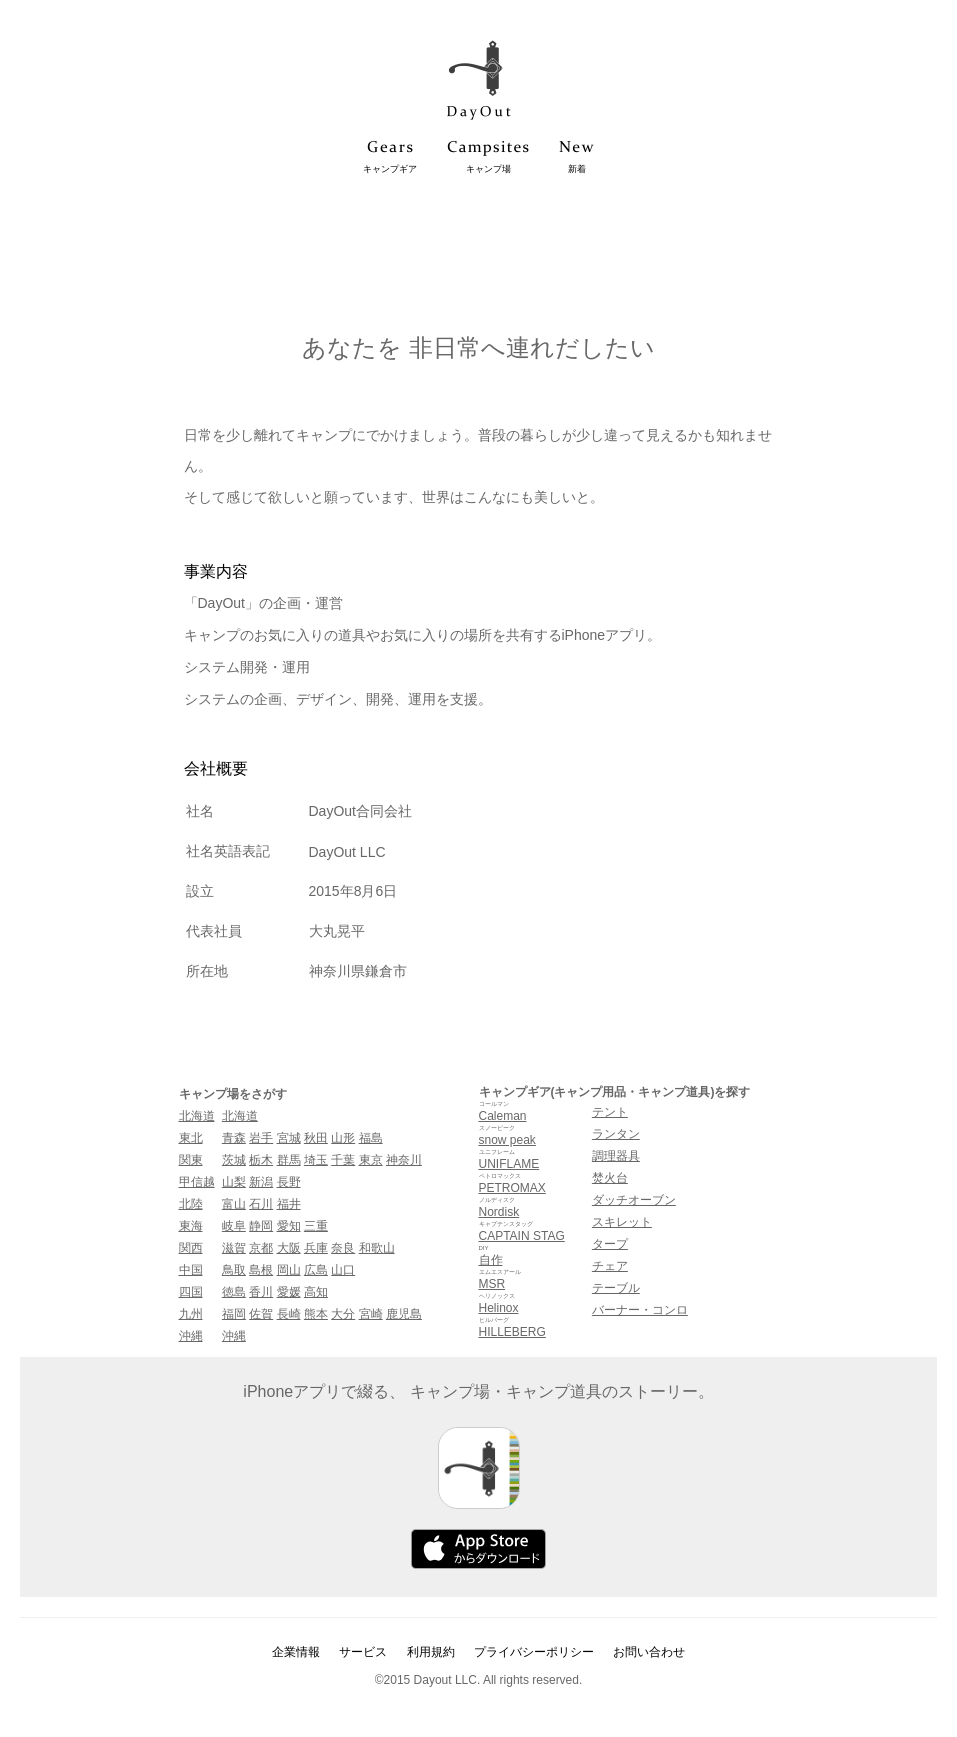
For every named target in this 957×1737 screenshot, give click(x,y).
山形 (343, 1138)
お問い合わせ (649, 1652)
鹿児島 (404, 1314)
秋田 (316, 1138)
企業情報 (296, 1652)
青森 (234, 1138)
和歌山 (377, 1248)
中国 (191, 1270)
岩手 (261, 1138)
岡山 (289, 1270)
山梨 (234, 1182)
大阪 (289, 1248)
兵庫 (316, 1248)
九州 (191, 1314)
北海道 (197, 1116)
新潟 (261, 1182)
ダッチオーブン (634, 1200)
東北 (191, 1138)
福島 (371, 1138)
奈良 (343, 1248)
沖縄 (191, 1336)
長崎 (289, 1314)
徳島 (234, 1292)
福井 (289, 1204)
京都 (261, 1248)
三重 (316, 1226)
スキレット (622, 1222)
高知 (316, 1292)
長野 (289, 1182)
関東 (191, 1160)
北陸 (191, 1204)
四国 (191, 1292)
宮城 (289, 1138)
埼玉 (316, 1160)
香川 (261, 1292)
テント (610, 1112)
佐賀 (261, 1314)
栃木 (261, 1160)
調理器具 (616, 1156)
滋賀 (234, 1248)
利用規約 (431, 1652)
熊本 (316, 1314)
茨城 (234, 1160)
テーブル (616, 1288)
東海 (191, 1226)
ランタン (616, 1134)
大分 (343, 1314)
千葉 (343, 1160)
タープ (610, 1244)
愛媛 (289, 1292)
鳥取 (234, 1270)
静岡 (261, 1226)
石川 (261, 1204)
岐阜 (234, 1226)
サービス (363, 1652)
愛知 (289, 1226)
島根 (261, 1270)
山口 (343, 1270)
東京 (371, 1160)
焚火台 (610, 1178)
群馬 (289, 1160)
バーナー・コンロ (640, 1310)
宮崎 (371, 1314)
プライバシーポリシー (534, 1652)
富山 (234, 1204)
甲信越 (197, 1182)
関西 (191, 1248)
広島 (316, 1270)
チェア (610, 1266)
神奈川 (404, 1160)
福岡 (234, 1314)
